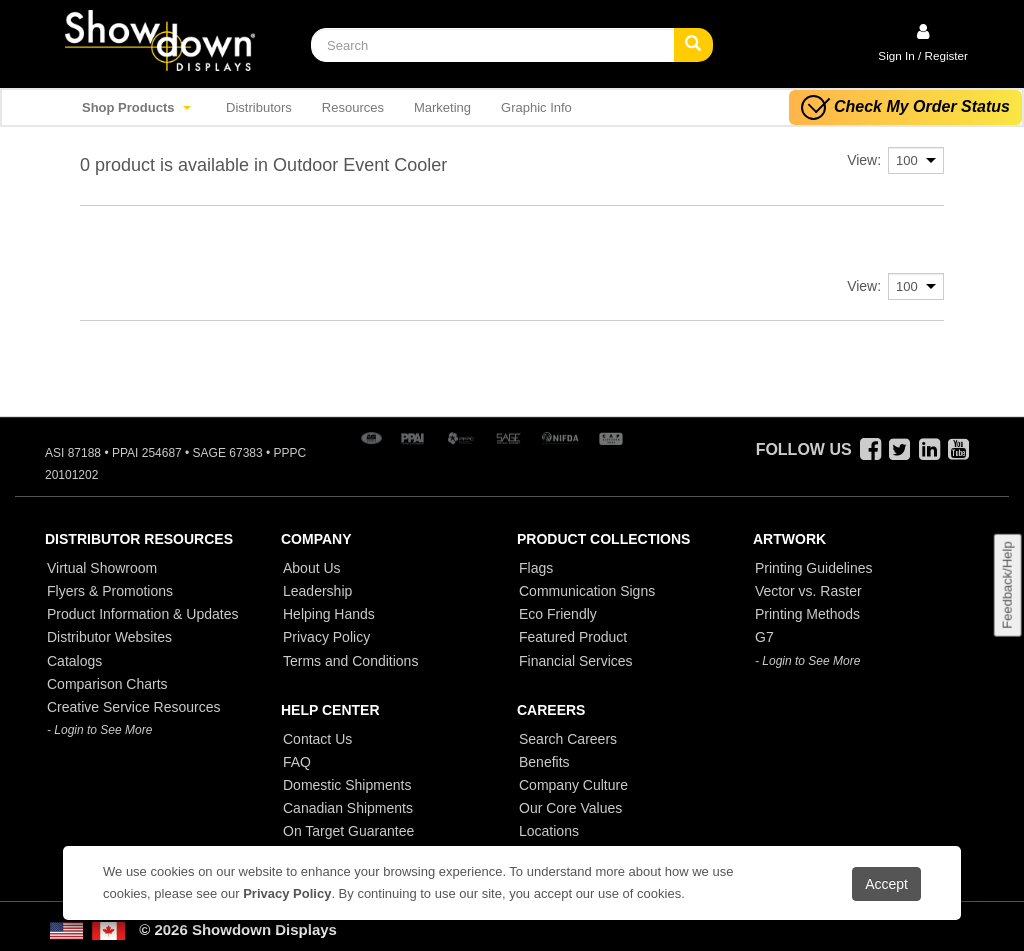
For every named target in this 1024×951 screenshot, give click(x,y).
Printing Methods (807, 614)
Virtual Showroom (102, 568)
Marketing (442, 107)
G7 (764, 637)
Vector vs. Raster (808, 591)
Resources (353, 107)
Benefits (544, 762)
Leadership (317, 591)
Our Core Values (570, 808)
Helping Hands (329, 614)
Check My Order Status (905, 107)
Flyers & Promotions (110, 591)
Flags (536, 568)
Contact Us (317, 739)
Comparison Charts (107, 684)
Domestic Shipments (347, 785)
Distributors (259, 107)
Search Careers (568, 739)
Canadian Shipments (348, 808)
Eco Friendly (558, 614)
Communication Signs (587, 591)
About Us (312, 568)
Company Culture (573, 785)
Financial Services (576, 661)
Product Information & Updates (142, 614)
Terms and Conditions (350, 661)
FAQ (297, 762)
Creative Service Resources (134, 707)
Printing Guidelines (814, 568)
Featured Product (573, 637)
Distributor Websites (109, 637)
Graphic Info (536, 107)
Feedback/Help (1006, 584)
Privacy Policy (326, 637)
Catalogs (74, 661)
